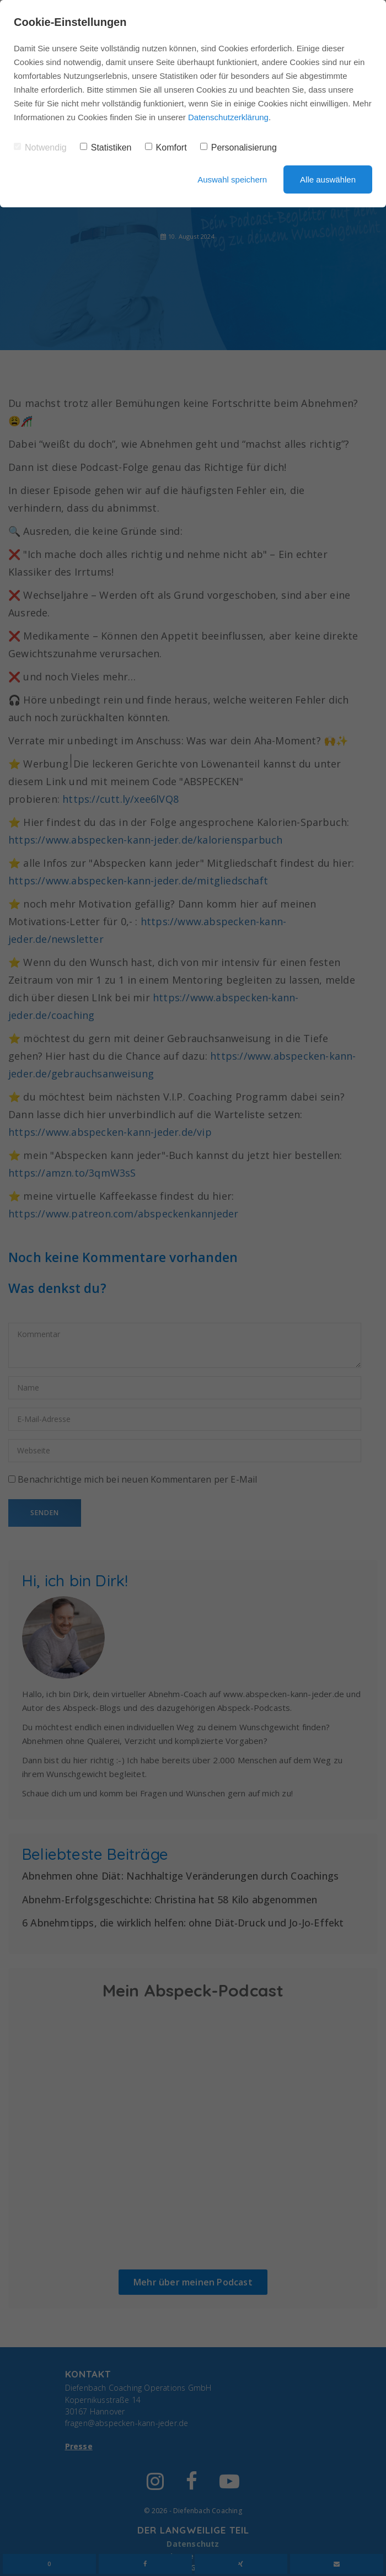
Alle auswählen (328, 179)
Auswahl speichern (232, 179)
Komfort (166, 147)
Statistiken (106, 147)
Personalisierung (238, 147)
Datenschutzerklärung (228, 117)
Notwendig (40, 147)
